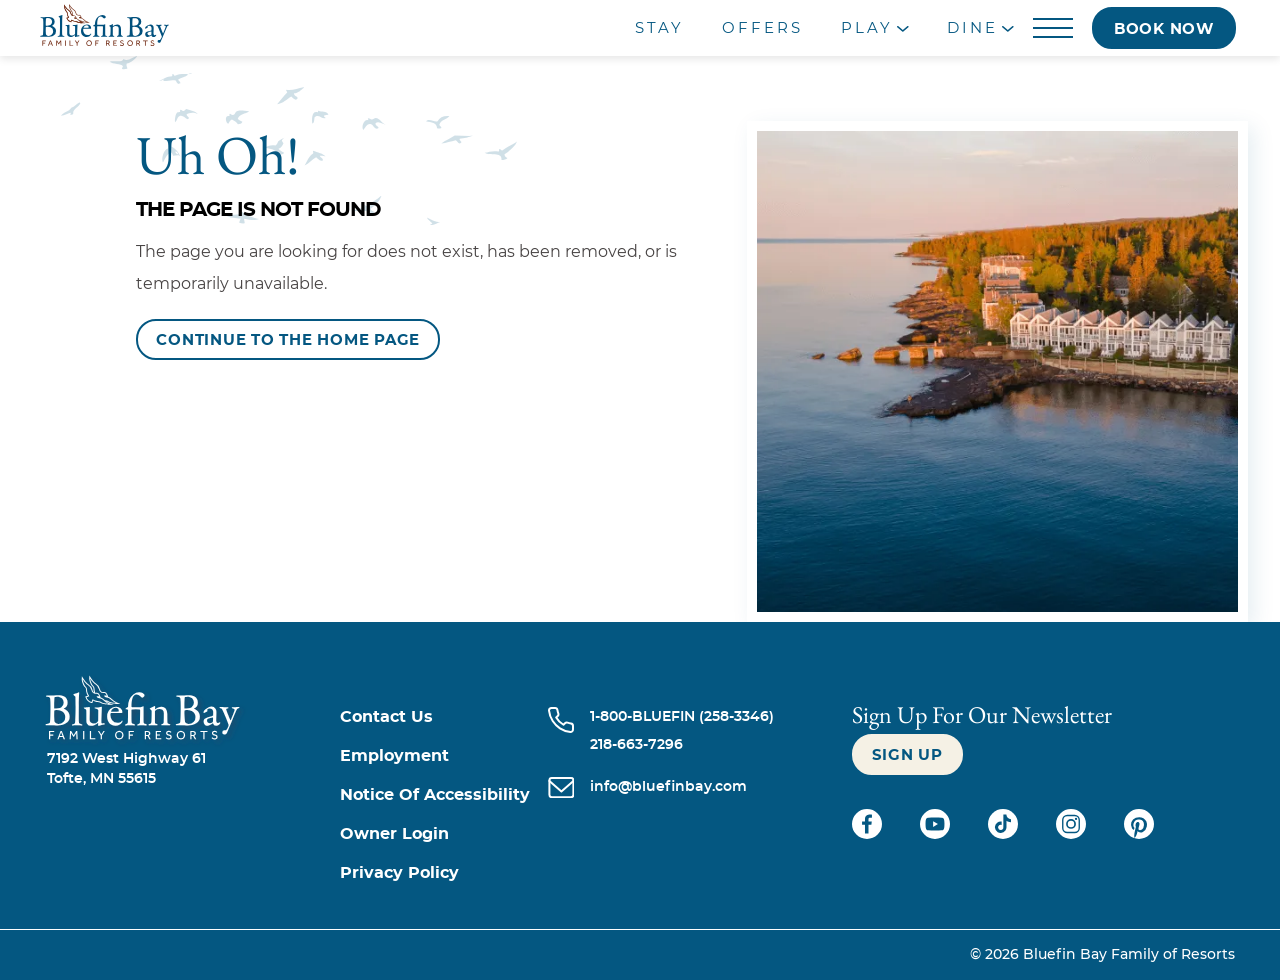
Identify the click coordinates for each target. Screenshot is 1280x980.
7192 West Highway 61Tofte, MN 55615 (126, 769)
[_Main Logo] (163, 28)
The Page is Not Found (258, 210)
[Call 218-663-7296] (682, 745)
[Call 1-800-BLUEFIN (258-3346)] (682, 717)
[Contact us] (444, 717)
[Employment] (444, 756)
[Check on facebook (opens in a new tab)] (869, 834)
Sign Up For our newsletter (982, 714)
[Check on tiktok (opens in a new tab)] (1005, 834)
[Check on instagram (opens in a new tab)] (1073, 834)
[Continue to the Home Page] (288, 339)
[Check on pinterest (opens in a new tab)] (1139, 834)
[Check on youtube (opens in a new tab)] (937, 834)
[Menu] (1052, 29)
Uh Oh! (218, 155)
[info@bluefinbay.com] (668, 789)
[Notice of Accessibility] (444, 795)
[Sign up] (907, 754)
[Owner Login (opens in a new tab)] (444, 834)
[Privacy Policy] (444, 873)
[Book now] (1164, 28)
